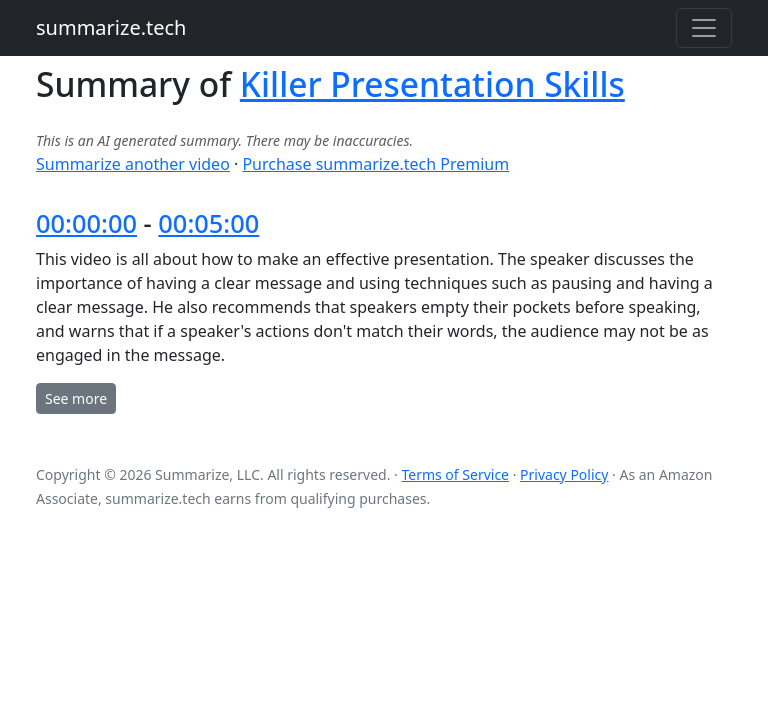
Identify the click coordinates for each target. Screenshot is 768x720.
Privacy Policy (564, 474)
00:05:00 (208, 223)
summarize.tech (111, 27)
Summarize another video (133, 164)
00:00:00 (86, 223)
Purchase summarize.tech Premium (375, 164)
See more (76, 398)
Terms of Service (455, 474)
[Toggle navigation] (704, 28)
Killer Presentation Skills (432, 84)
